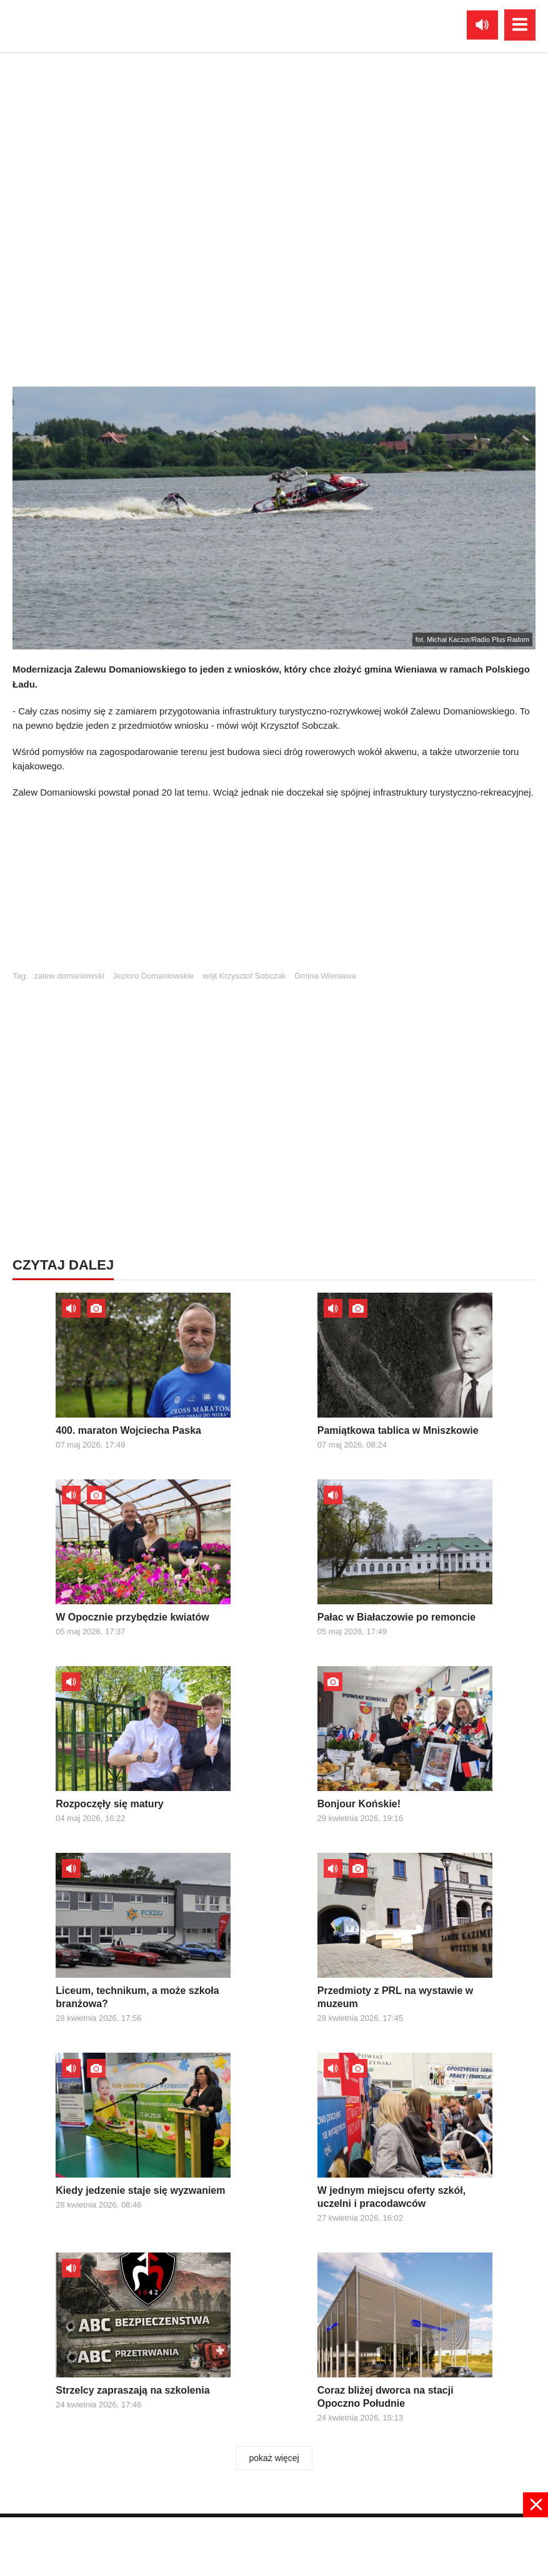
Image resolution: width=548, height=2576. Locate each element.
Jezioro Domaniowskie (153, 975)
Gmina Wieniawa (325, 975)
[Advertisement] (274, 890)
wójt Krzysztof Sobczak (244, 975)
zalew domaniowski (69, 975)
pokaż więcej (274, 2458)
